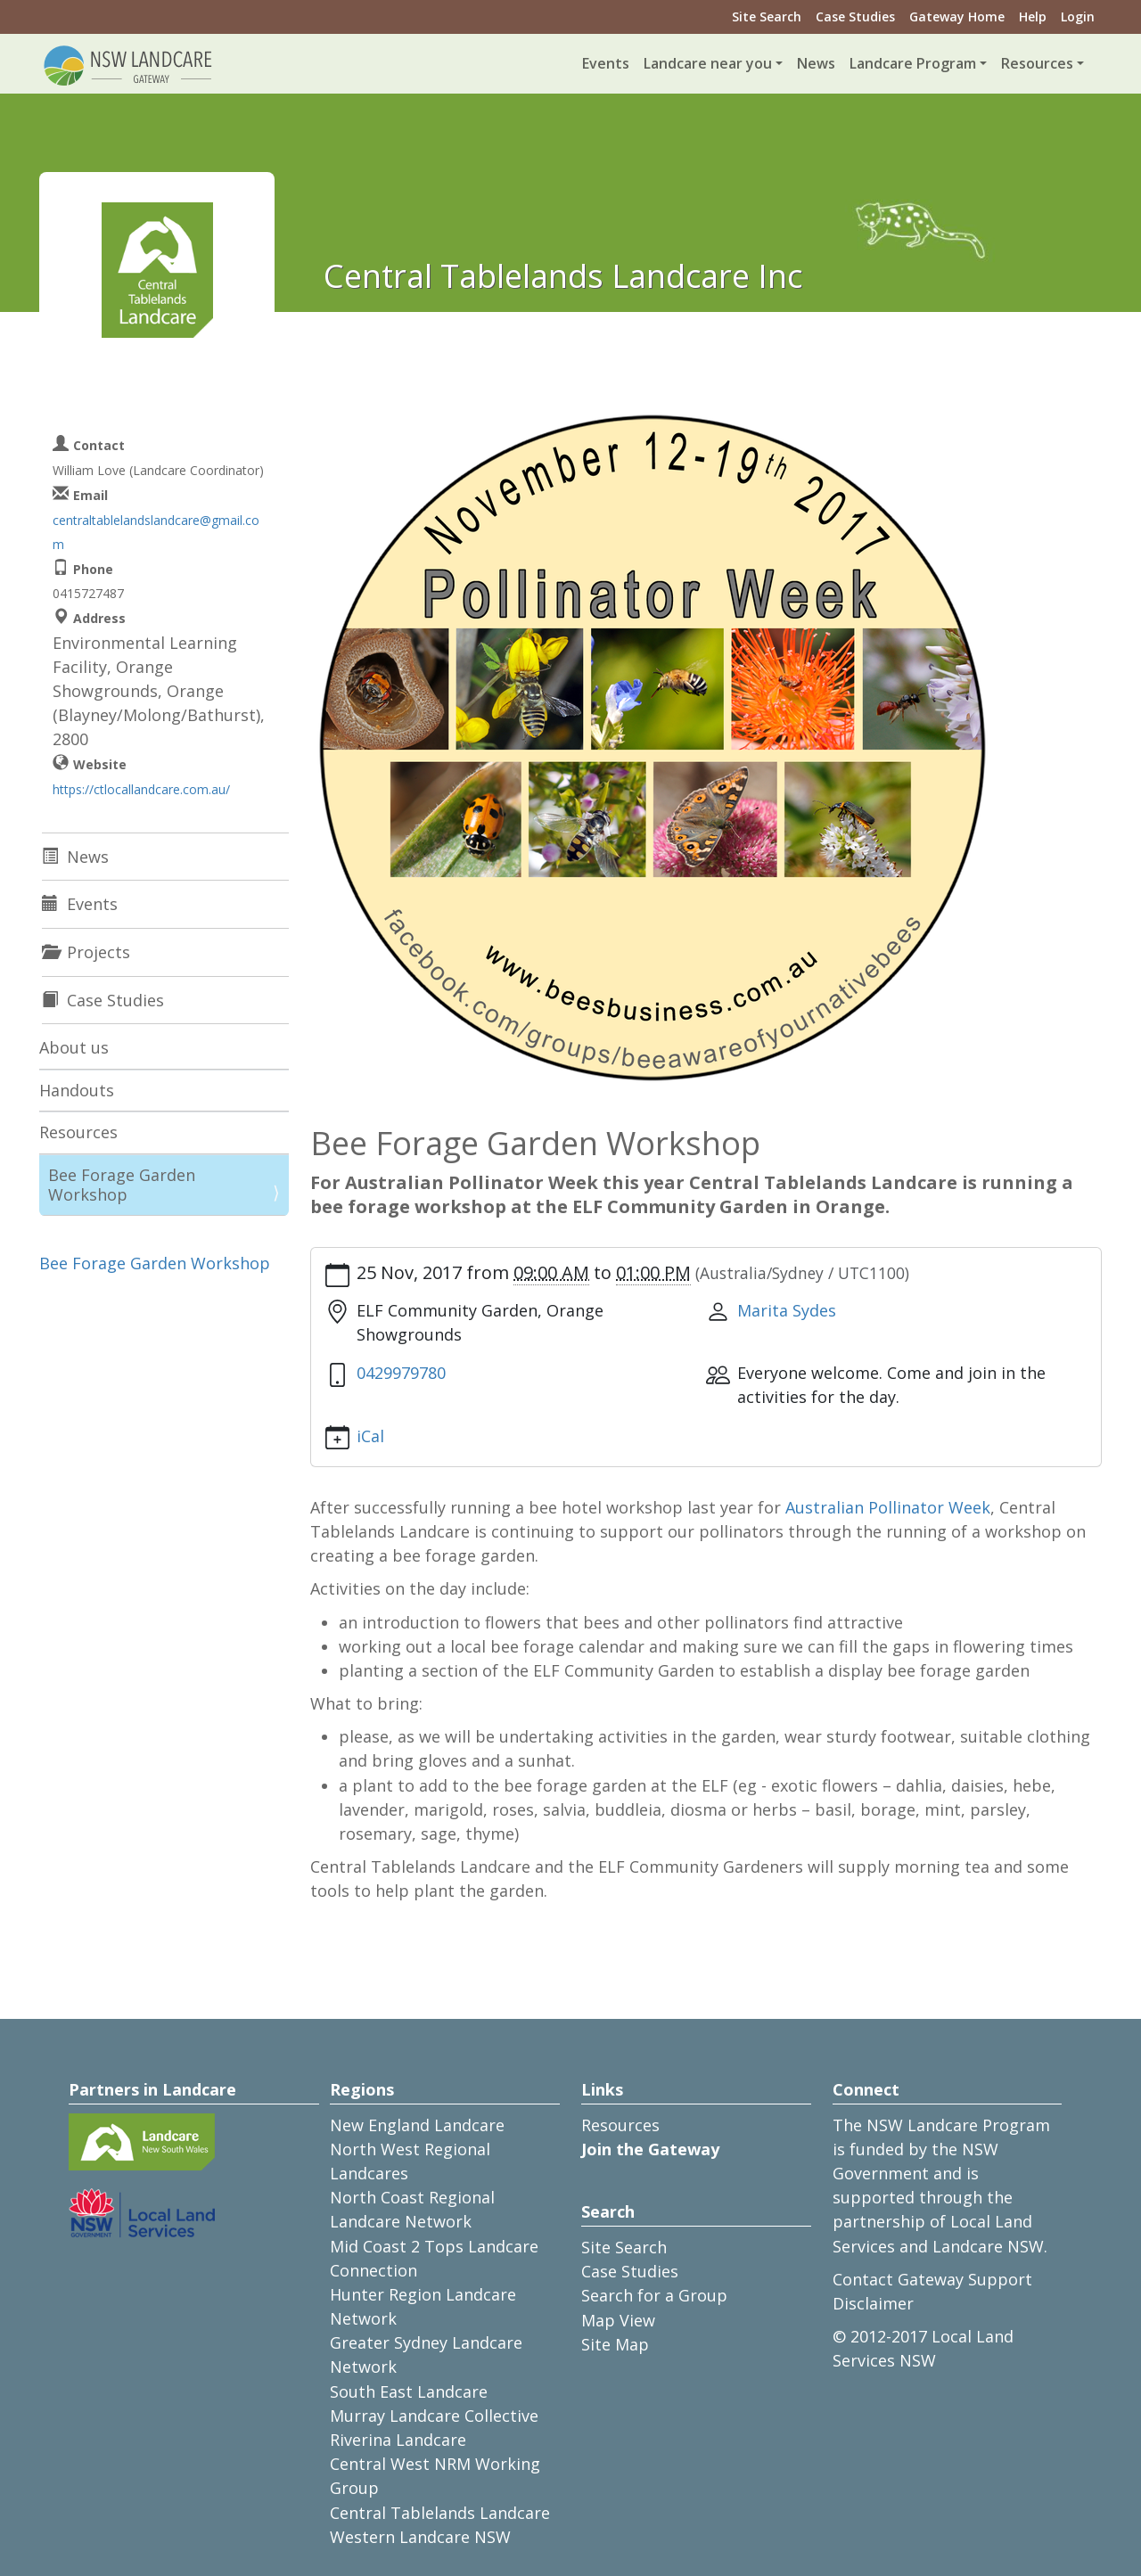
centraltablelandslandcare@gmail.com (156, 532)
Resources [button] (1037, 63)
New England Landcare (417, 2125)
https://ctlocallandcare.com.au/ (141, 789)
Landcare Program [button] (913, 63)
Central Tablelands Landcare (440, 2512)
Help (1033, 16)
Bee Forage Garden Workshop (121, 1184)
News (816, 63)
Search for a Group (654, 2295)
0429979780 (401, 1372)
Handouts (76, 1090)
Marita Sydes (786, 1310)
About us (74, 1047)
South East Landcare (409, 2391)
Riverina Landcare (398, 2439)
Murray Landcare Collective (434, 2415)
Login (1078, 16)
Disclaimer (873, 2303)
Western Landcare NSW (420, 2536)
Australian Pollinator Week (887, 1507)
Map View (618, 2320)
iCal (370, 1436)
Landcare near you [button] (708, 63)
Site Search (766, 16)
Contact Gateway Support (932, 2279)
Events (605, 63)
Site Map (615, 2344)
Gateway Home (957, 16)
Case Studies (855, 16)
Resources (78, 1132)
